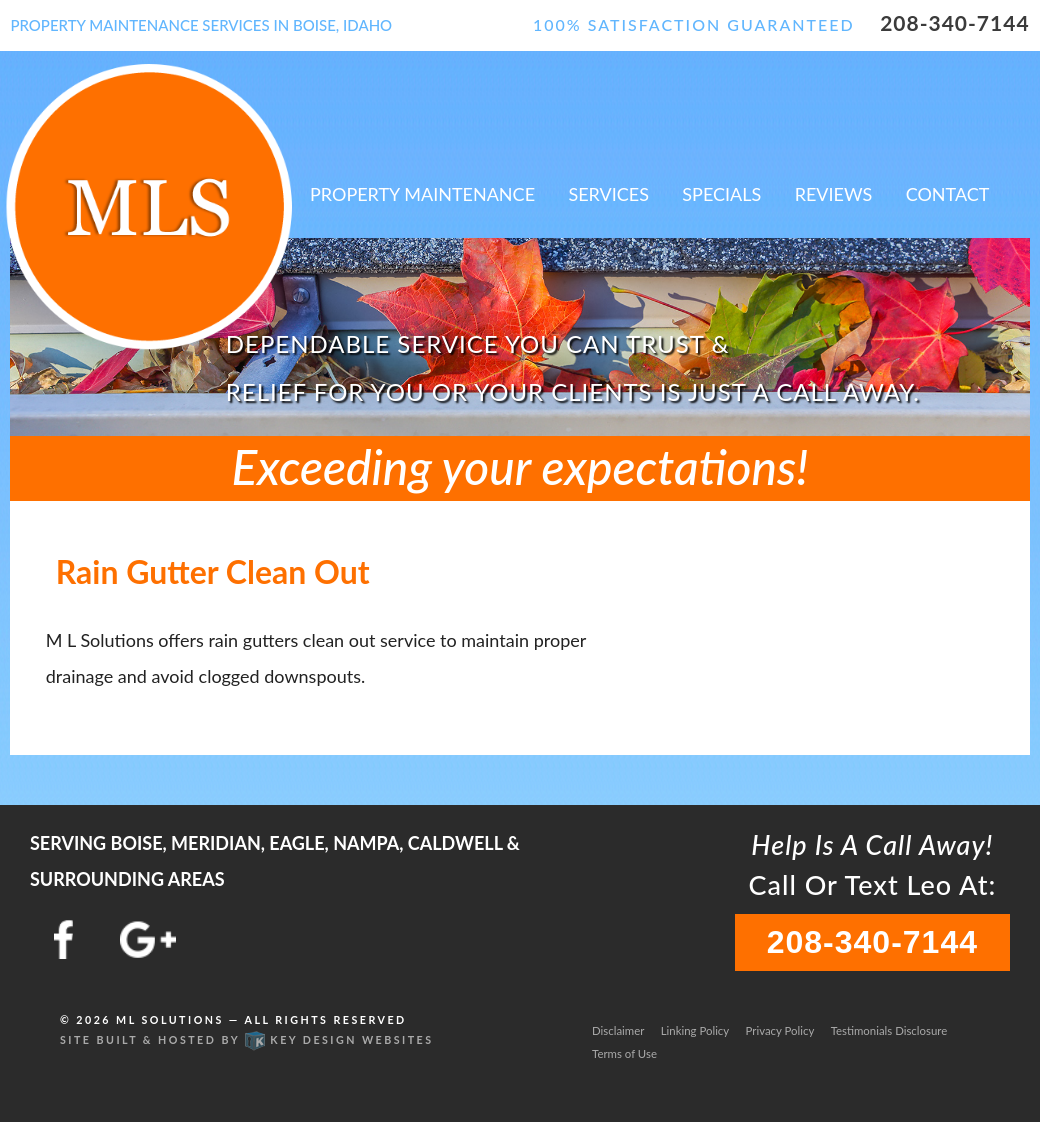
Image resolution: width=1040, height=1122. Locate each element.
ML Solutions (170, 1019)
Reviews (834, 194)
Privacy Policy (780, 1030)
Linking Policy (695, 1030)
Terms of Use (624, 1053)
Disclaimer (618, 1030)
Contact (948, 194)
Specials (721, 194)
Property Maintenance (422, 194)
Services (608, 194)
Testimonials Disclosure (889, 1030)
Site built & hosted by (247, 1039)
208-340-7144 (954, 22)
